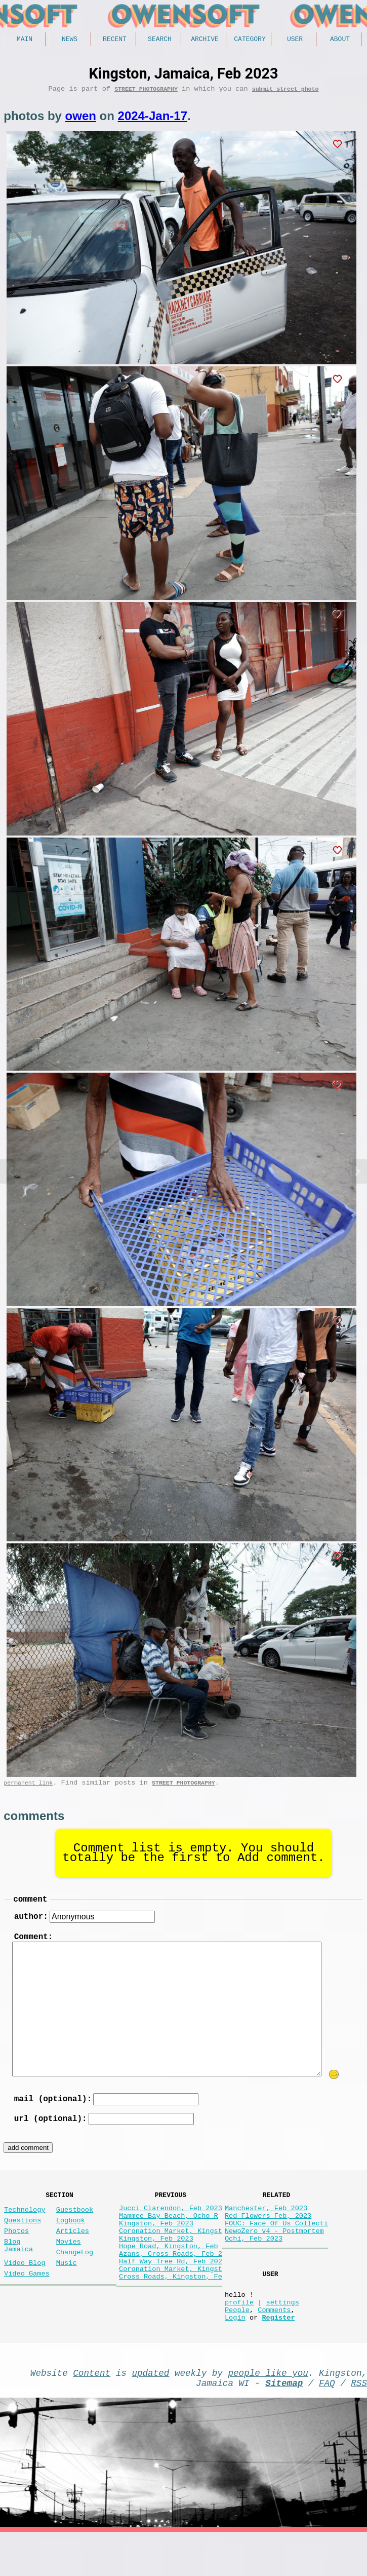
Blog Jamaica (18, 2270)
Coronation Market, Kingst (170, 2254)
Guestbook (74, 2227)
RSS (359, 2424)
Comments (274, 2345)
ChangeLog (74, 2278)
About (340, 40)
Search (160, 40)
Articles (72, 2252)
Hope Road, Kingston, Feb (168, 2274)
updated (150, 2412)
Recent (115, 40)
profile (239, 2335)
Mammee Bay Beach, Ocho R (168, 2235)
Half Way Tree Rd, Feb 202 (170, 2293)
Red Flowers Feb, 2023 (268, 2235)
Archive (205, 40)
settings (282, 2335)
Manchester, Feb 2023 (266, 2225)
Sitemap (284, 2424)
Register (278, 2355)
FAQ (327, 2424)
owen (80, 119)
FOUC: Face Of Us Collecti (276, 2245)
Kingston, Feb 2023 (156, 2245)
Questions (22, 2240)
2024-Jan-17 (152, 119)
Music (66, 2290)
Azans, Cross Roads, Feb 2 (170, 2283)
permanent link (28, 1788)
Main (24, 40)
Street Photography (146, 92)
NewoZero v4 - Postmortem (274, 2254)
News (69, 40)
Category (249, 40)
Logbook (70, 2240)
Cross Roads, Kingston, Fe (170, 2312)
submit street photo (285, 92)
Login (235, 2355)
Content (91, 2412)
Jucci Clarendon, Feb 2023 (170, 2225)
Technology (25, 2227)
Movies (68, 2265)
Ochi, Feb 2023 (253, 2264)
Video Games (27, 2303)
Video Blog (25, 2290)
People (237, 2345)
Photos (16, 2252)
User (295, 40)
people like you (268, 2412)
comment (30, 1906)
